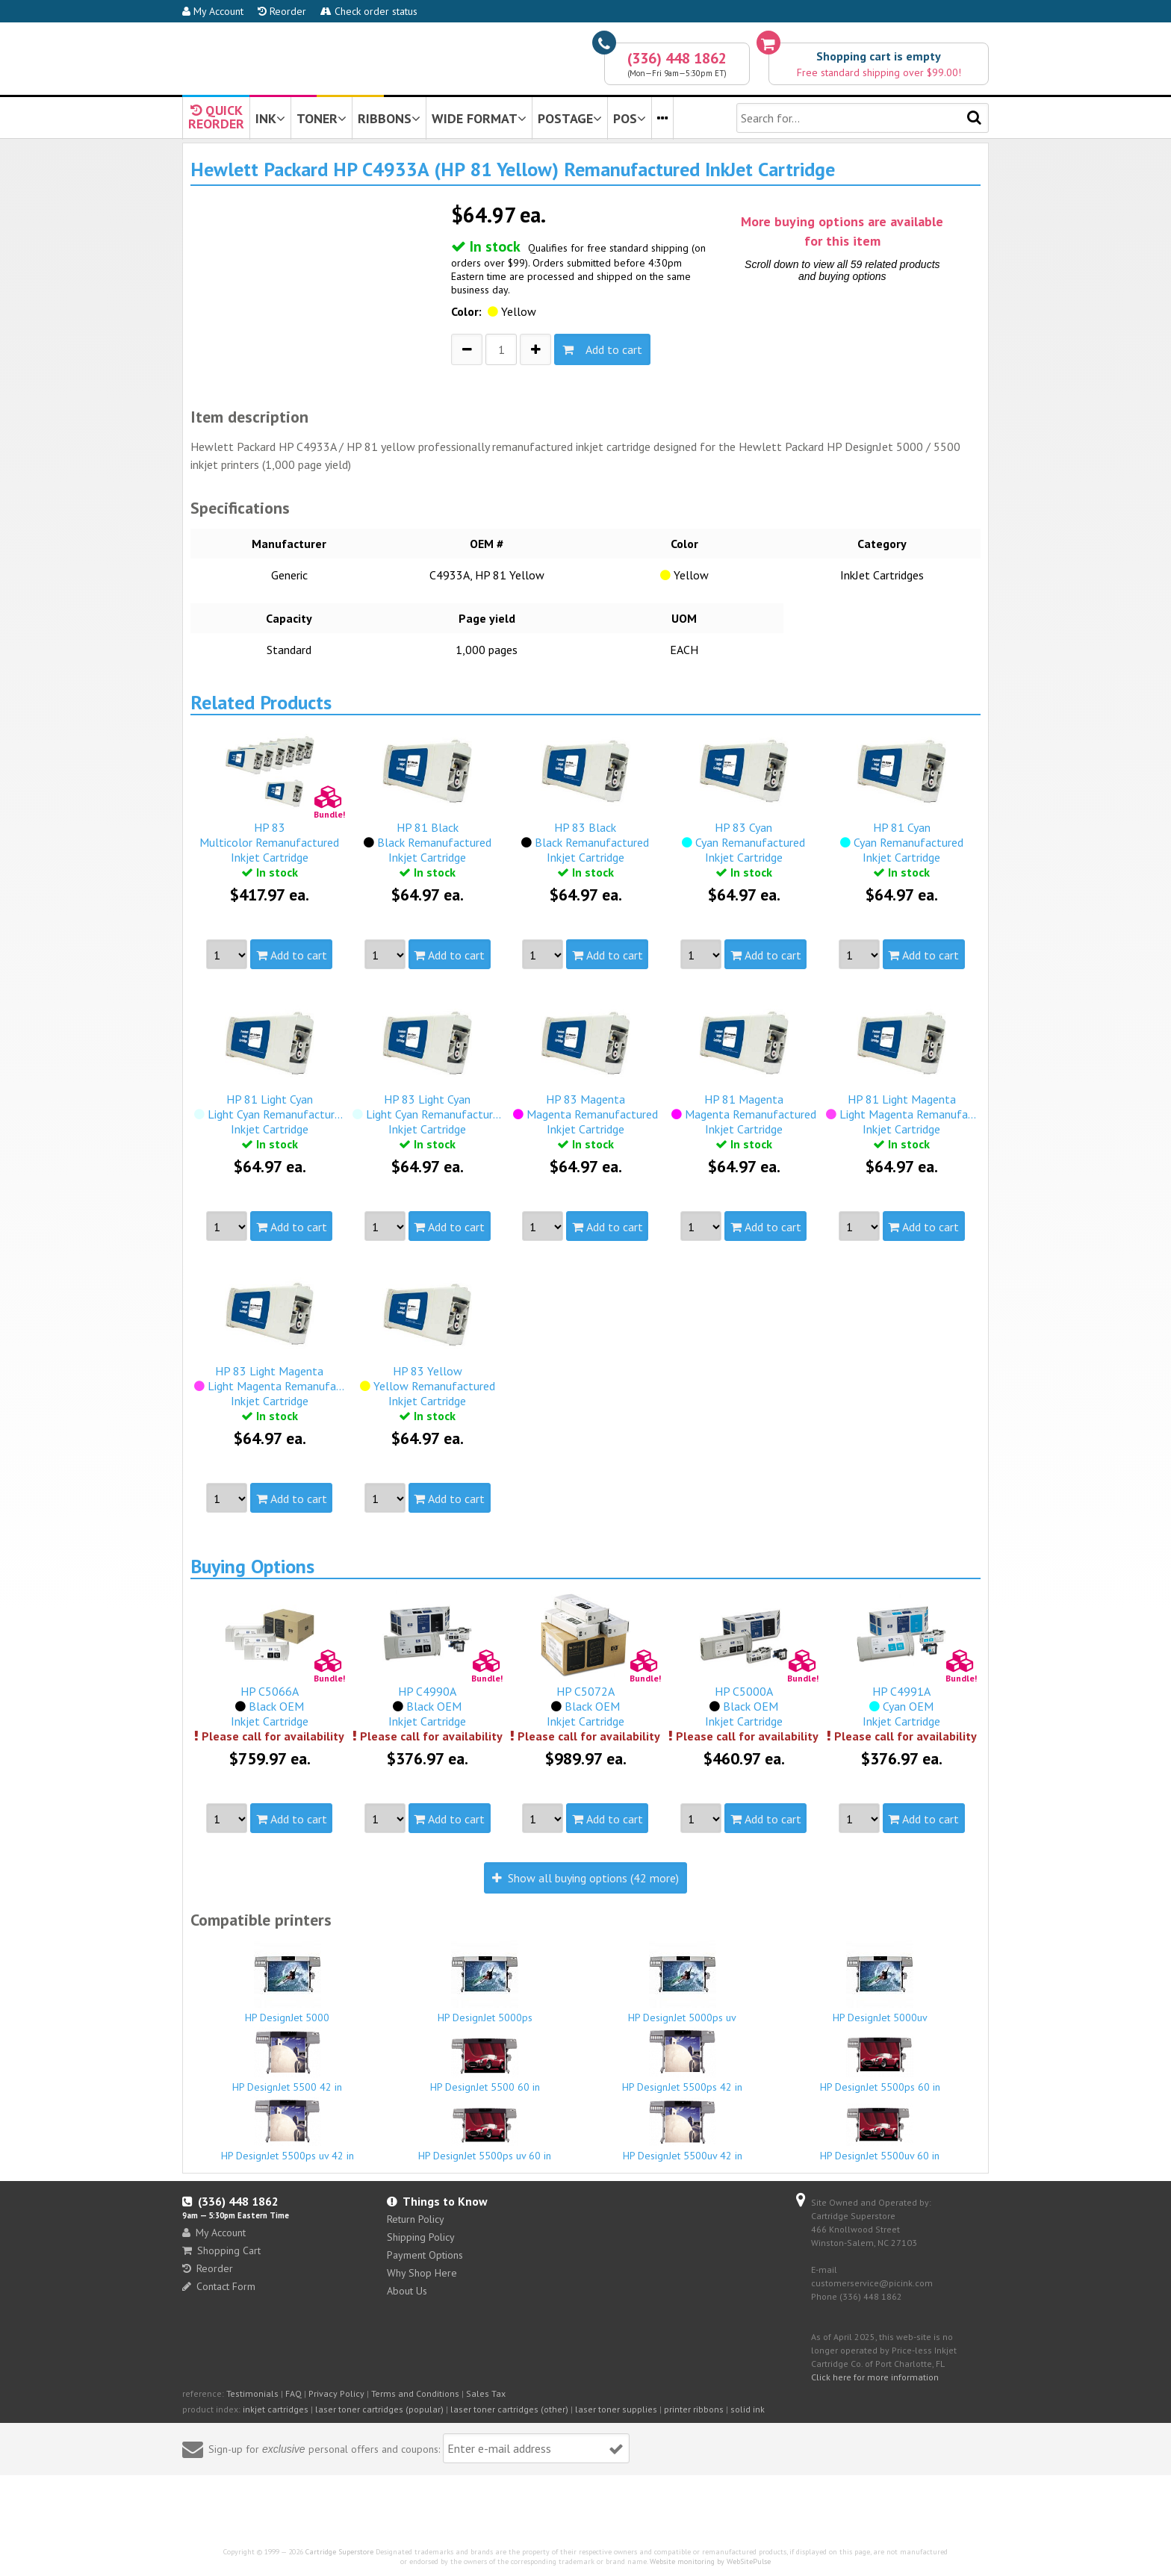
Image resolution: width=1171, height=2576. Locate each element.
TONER (321, 118)
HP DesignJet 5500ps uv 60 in (485, 2133)
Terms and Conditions (415, 2393)
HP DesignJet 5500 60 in (485, 2064)
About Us (407, 2290)
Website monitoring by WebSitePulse (710, 2561)
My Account (212, 11)
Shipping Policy (421, 2237)
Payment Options (425, 2255)
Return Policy (415, 2219)
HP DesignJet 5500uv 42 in (683, 2129)
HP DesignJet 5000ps (485, 1982)
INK (270, 118)
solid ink (747, 2409)
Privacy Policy (336, 2393)
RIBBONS (389, 118)
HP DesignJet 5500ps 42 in (683, 2060)
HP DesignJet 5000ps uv (683, 1982)
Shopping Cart (221, 2250)
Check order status (368, 11)
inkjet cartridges (275, 2409)
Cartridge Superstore (339, 2552)
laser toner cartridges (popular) (379, 2409)
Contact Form (218, 2286)
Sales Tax (486, 2393)
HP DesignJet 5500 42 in (287, 2060)
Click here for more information (875, 2377)
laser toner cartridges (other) (509, 2409)
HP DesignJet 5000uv (880, 1982)
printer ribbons (694, 2409)
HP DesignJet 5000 (287, 1982)
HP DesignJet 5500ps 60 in (880, 2064)
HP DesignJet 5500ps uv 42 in (287, 2129)
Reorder (282, 11)
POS (629, 118)
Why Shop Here (422, 2273)
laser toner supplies (616, 2409)
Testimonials (252, 2393)
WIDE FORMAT (479, 118)
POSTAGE (570, 118)
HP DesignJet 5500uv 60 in (880, 2132)
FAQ (293, 2393)
